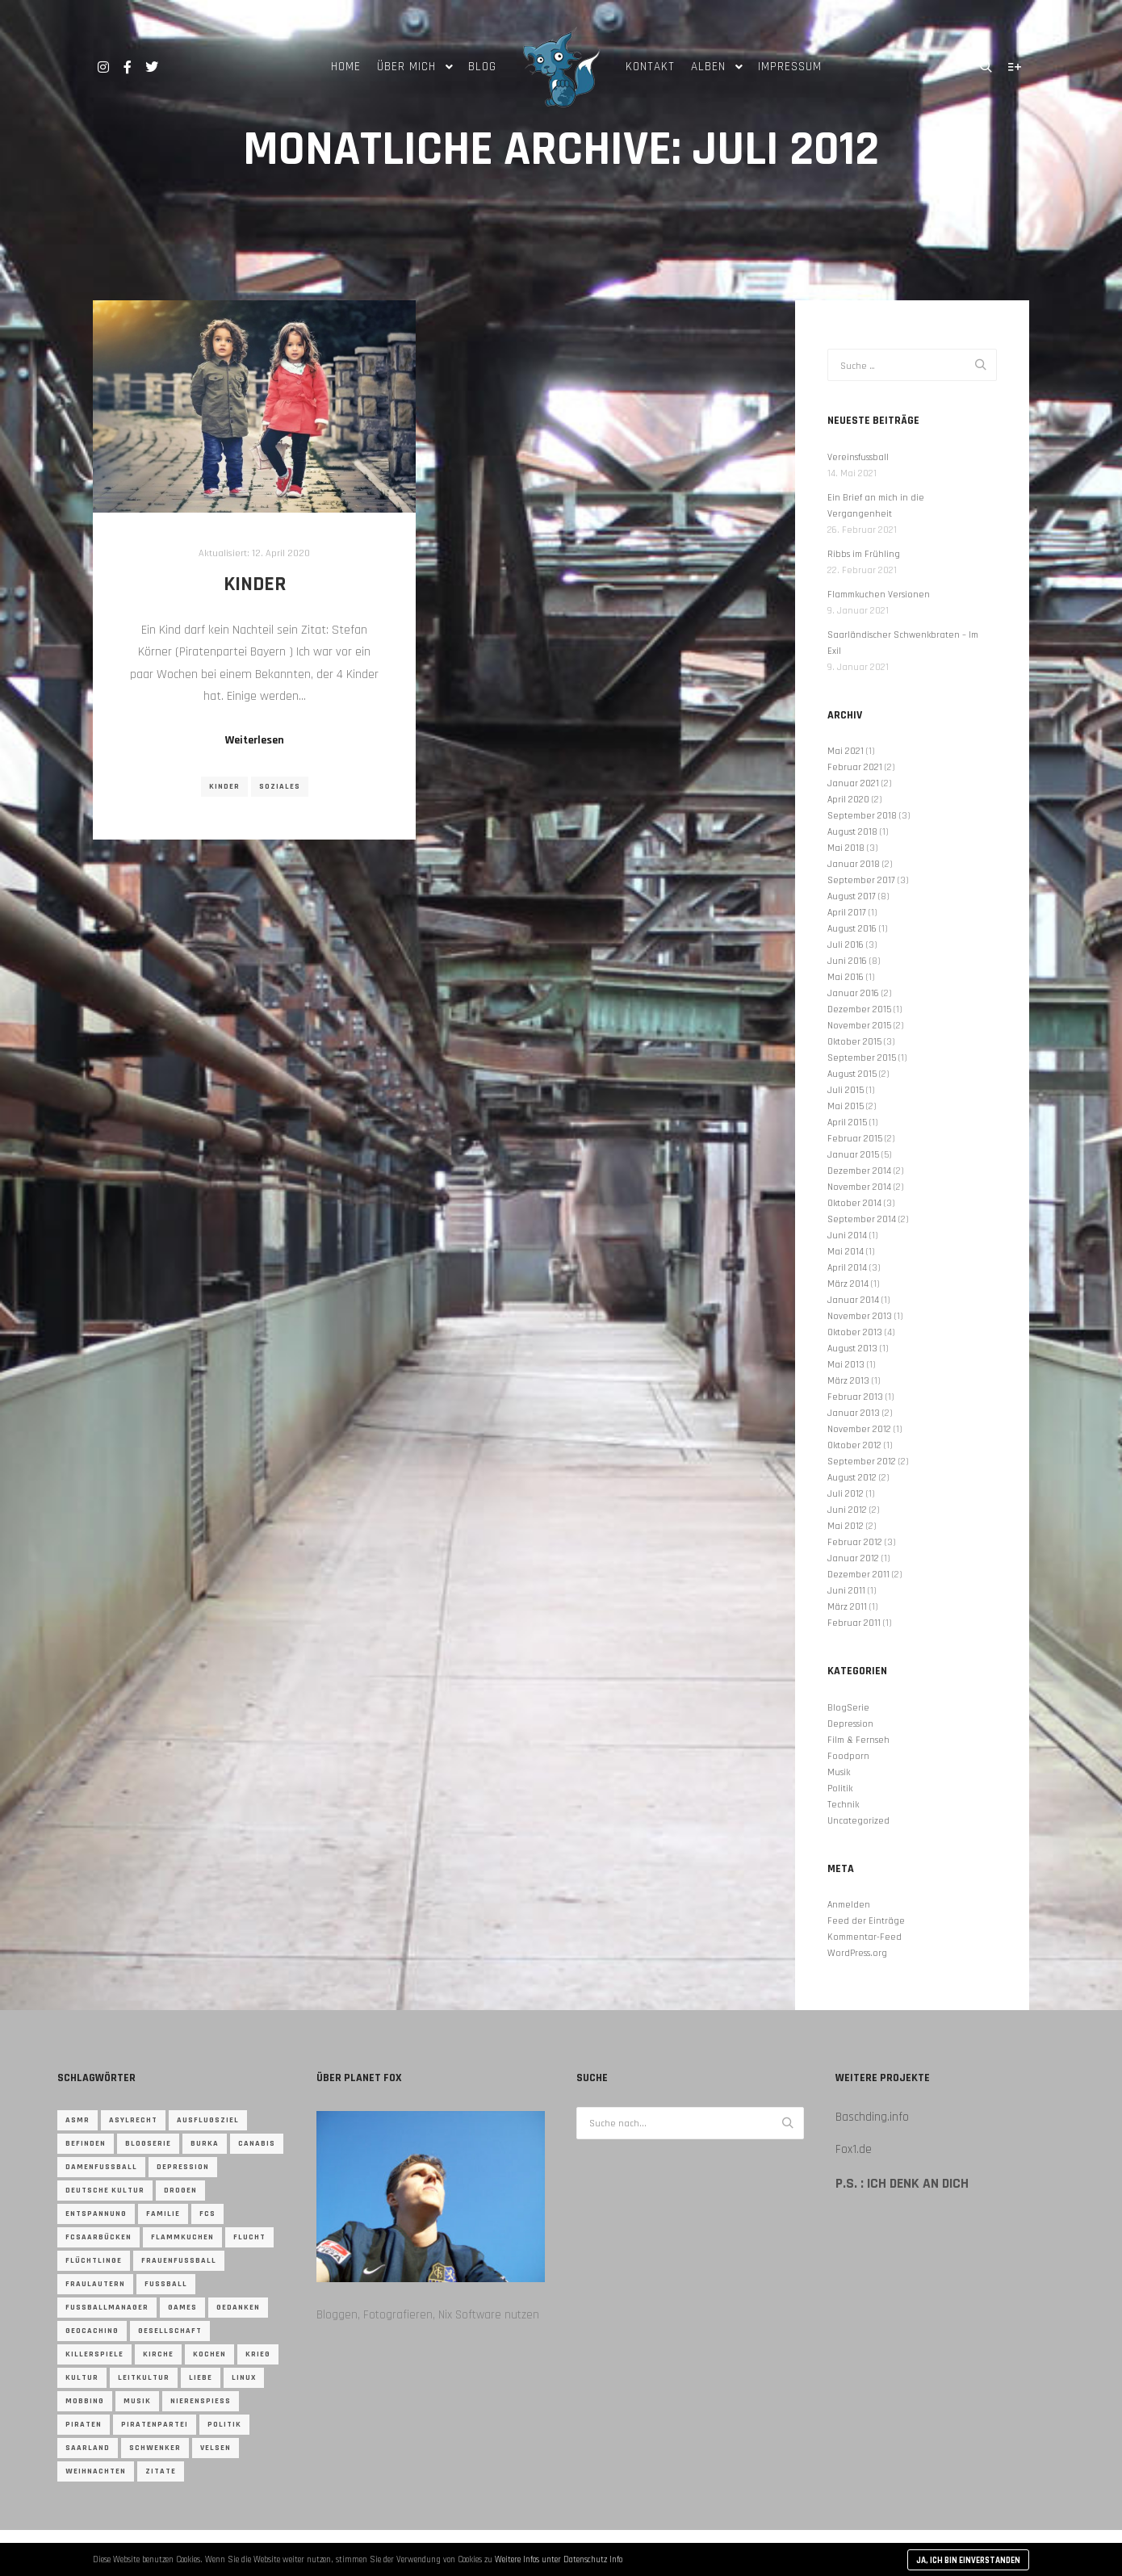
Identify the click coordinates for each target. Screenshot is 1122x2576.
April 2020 (848, 800)
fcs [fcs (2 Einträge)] (207, 2213)
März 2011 (847, 1607)
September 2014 (861, 1219)
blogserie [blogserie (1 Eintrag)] (148, 2143)
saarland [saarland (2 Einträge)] (87, 2447)
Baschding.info (872, 2117)
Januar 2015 (853, 1155)
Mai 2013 (846, 1365)
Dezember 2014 (859, 1171)
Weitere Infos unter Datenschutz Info (558, 2560)
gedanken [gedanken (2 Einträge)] (238, 2307)
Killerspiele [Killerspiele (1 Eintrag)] (94, 2354)
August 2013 (852, 1348)
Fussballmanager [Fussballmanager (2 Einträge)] (107, 2307)
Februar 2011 (854, 1623)
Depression (850, 1724)
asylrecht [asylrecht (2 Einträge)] (133, 2120)
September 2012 (861, 1462)
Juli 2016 (845, 945)
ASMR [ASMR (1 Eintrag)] (77, 2120)
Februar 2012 (854, 1542)
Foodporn (848, 1756)
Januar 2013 (853, 1413)
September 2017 (861, 880)
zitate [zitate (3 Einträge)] (160, 2471)
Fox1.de (853, 2149)
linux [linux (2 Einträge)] (244, 2377)
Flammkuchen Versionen (878, 595)
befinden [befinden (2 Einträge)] (85, 2143)
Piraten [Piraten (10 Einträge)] (83, 2424)
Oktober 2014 (854, 1203)
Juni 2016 (847, 961)
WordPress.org (857, 1953)
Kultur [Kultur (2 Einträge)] (81, 2377)
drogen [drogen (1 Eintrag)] (180, 2190)
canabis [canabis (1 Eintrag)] (256, 2143)
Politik (839, 1788)
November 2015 (859, 1026)
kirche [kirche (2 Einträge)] (158, 2354)
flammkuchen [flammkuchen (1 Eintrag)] (182, 2237)
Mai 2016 (845, 977)
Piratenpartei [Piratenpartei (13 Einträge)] (154, 2424)
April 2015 (847, 1122)
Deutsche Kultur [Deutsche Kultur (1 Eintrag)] (104, 2190)
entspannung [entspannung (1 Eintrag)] (96, 2213)
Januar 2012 (853, 1558)
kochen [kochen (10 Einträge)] (209, 2354)
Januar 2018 (853, 864)
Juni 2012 (847, 1510)
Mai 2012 (845, 1526)
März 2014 (848, 1284)
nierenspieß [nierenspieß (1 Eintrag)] (200, 2401)
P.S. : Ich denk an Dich (902, 2184)
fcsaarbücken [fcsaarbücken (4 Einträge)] (98, 2237)
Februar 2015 (854, 1139)
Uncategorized (858, 1821)
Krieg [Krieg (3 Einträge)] (257, 2354)
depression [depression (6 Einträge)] (183, 2167)
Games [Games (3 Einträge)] (182, 2307)
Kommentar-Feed (864, 1937)
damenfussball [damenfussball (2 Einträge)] (101, 2167)
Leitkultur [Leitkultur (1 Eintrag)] (144, 2377)
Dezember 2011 (858, 1575)
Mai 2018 (846, 848)
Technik (843, 1805)
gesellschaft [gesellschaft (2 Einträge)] (170, 2330)
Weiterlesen (254, 740)
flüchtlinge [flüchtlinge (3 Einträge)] (93, 2260)
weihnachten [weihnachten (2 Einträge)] (95, 2471)
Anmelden (848, 1905)
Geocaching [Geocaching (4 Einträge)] (92, 2330)
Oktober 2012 (854, 1445)
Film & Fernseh (858, 1740)
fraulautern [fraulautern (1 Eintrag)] (95, 2284)
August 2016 (852, 929)
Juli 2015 (845, 1090)
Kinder (255, 584)
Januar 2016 (853, 993)
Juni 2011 (846, 1591)
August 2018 (852, 832)
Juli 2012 (845, 1494)
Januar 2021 (853, 783)
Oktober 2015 (854, 1042)
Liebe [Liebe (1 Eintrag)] (200, 2377)
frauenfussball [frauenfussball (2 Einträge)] (178, 2260)
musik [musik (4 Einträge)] (137, 2401)
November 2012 (859, 1429)
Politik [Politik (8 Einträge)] (224, 2424)
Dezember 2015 (859, 1009)
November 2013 (859, 1316)
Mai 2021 (845, 751)
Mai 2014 (845, 1252)
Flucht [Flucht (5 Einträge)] (249, 2237)
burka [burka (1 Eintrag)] (204, 2143)
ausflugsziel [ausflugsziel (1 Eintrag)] (208, 2120)
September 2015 (861, 1058)
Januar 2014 (853, 1300)
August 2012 (852, 1478)
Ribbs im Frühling (863, 554)
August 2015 (852, 1074)
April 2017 (846, 913)
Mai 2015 (845, 1106)
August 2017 (851, 896)
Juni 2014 (847, 1235)
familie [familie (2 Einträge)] (163, 2213)
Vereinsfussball (858, 457)
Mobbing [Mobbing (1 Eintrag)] (84, 2401)
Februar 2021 (854, 767)
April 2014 (847, 1268)
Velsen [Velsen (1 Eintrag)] (215, 2447)
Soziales (279, 786)
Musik (838, 1772)
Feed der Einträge (866, 1921)
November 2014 (859, 1187)
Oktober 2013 (854, 1332)
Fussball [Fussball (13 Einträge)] (165, 2284)
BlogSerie (848, 1708)
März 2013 (848, 1381)
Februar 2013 (855, 1397)
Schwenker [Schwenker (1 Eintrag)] (155, 2447)
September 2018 (862, 816)
